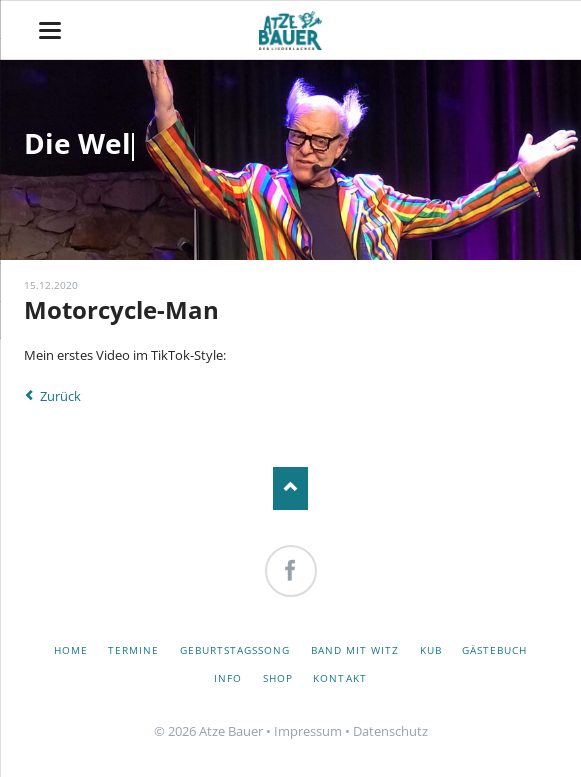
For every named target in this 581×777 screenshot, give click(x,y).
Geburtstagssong (235, 650)
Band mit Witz (355, 650)
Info (228, 678)
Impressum (308, 731)
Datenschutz (390, 731)
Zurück (60, 396)
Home (71, 650)
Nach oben (290, 488)
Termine (133, 650)
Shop (278, 678)
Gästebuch (494, 650)
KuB (431, 650)
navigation (50, 30)
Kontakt (339, 678)
